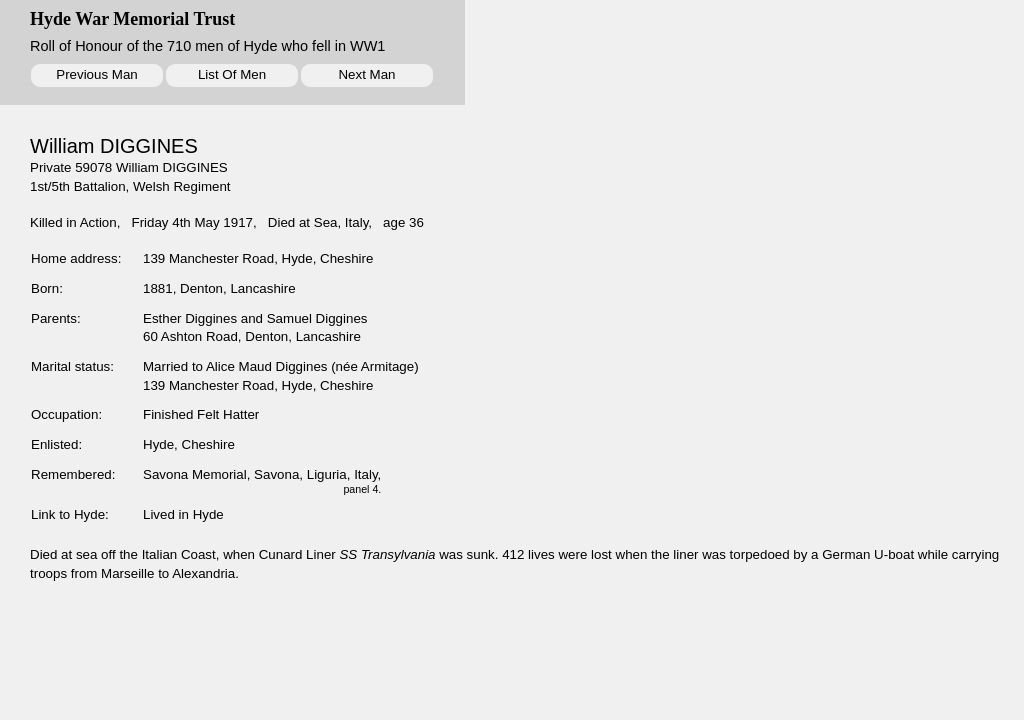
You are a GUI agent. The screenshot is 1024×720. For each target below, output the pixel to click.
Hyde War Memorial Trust (132, 19)
